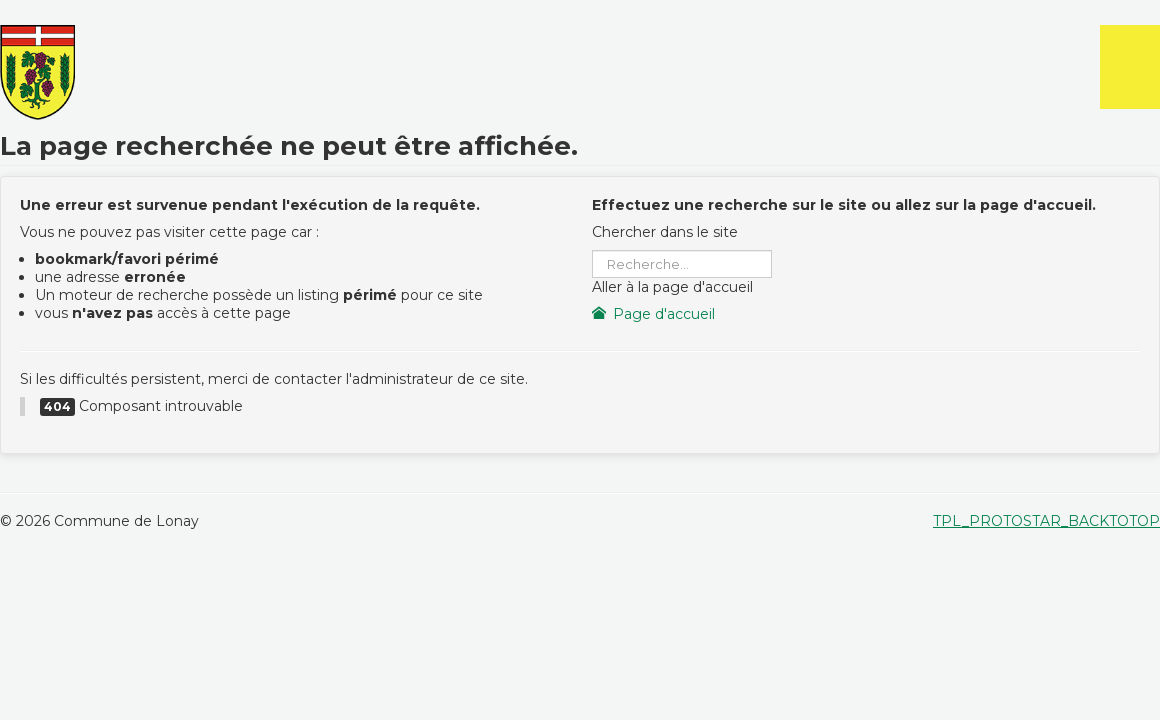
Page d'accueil (654, 314)
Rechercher (592, 250)
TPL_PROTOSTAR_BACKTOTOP (1046, 521)
